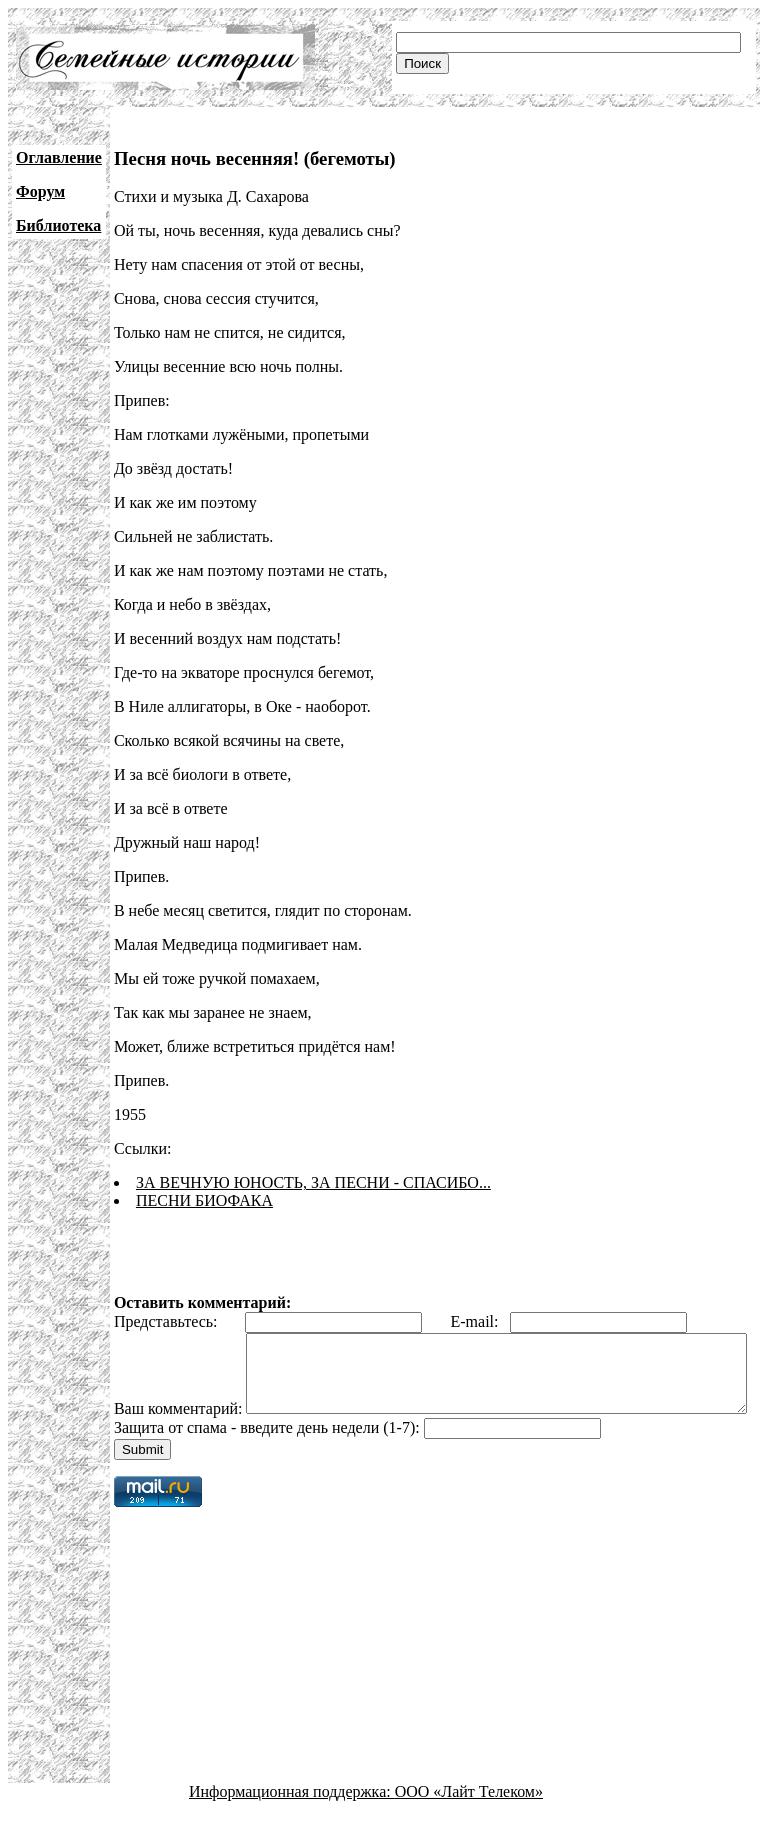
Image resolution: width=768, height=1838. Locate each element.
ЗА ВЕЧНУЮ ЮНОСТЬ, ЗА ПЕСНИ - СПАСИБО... (313, 1182)
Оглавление (59, 157)
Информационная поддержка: (292, 1820)
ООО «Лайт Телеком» (469, 1820)
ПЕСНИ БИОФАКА (204, 1200)
